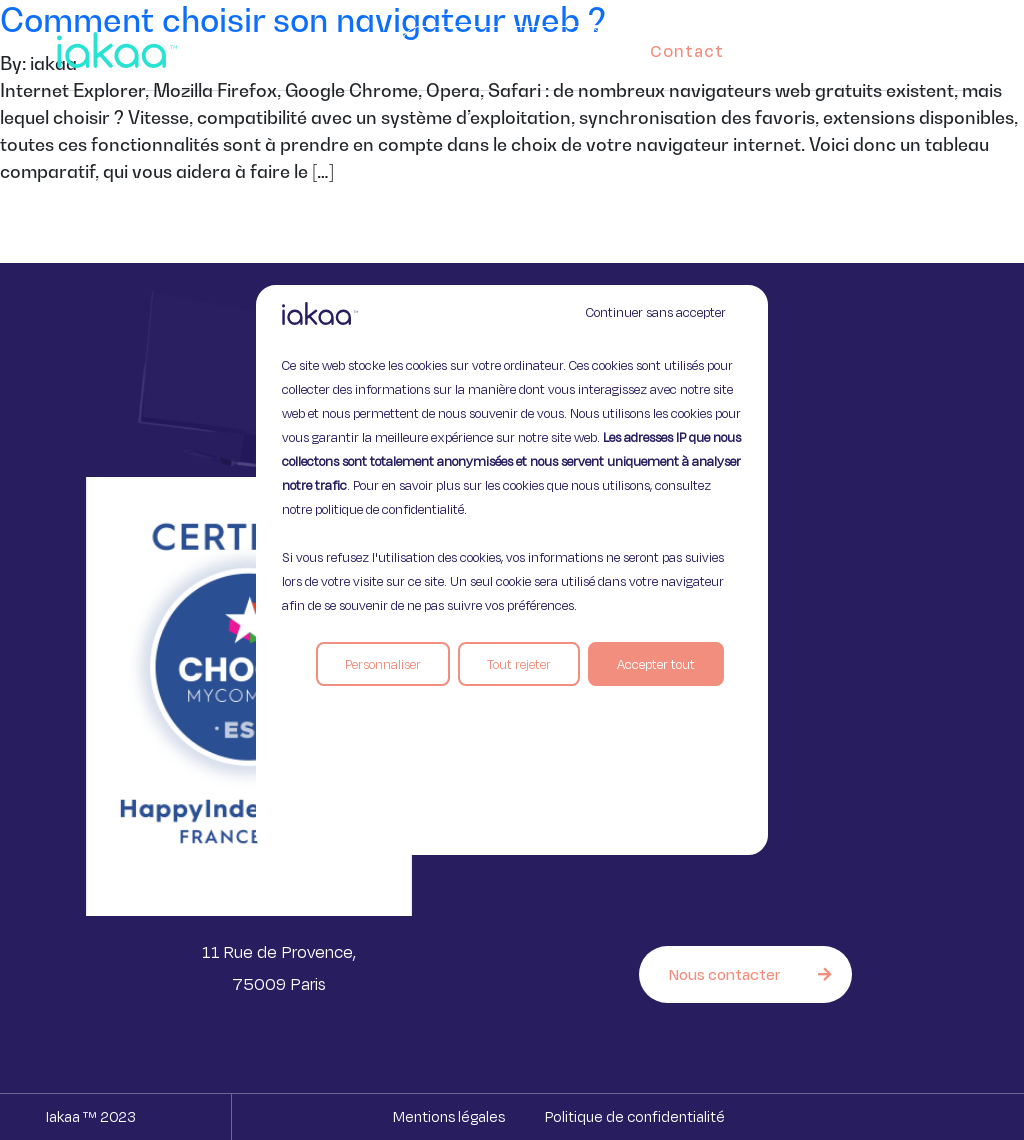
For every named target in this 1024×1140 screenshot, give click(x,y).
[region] (512, 570)
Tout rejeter (519, 664)
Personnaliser (383, 664)
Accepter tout (656, 664)
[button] (958, 46)
